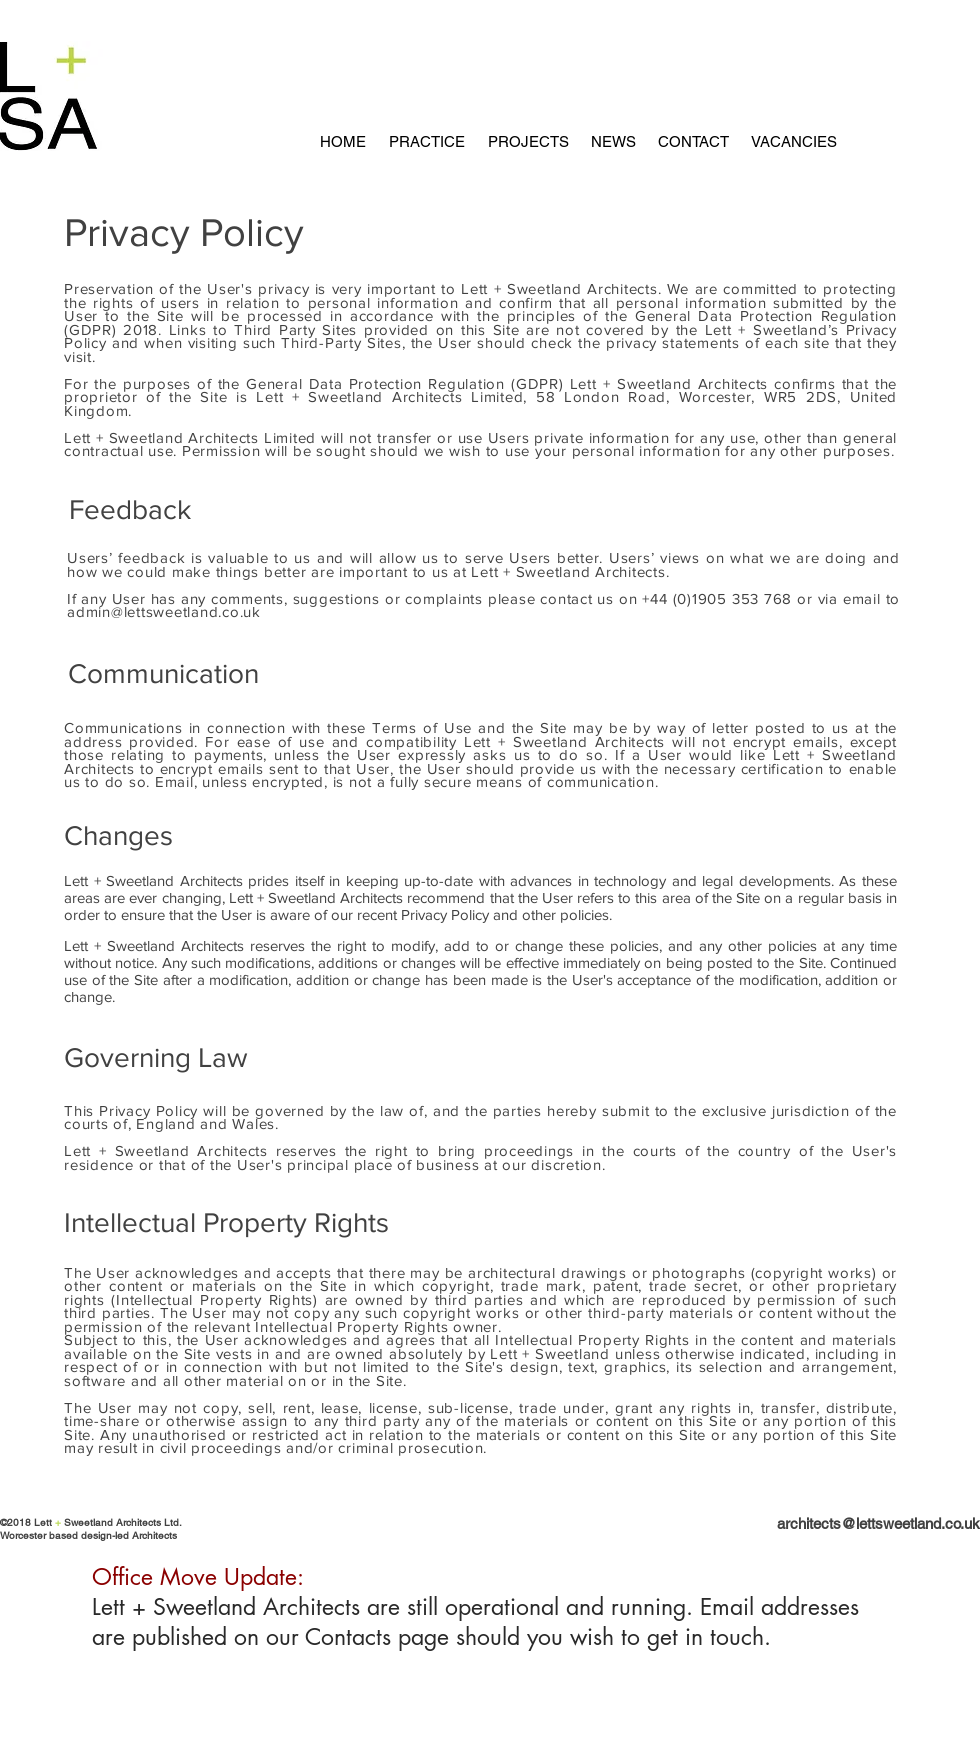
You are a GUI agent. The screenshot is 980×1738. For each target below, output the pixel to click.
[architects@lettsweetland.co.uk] (836, 1523)
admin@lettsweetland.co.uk (164, 611)
